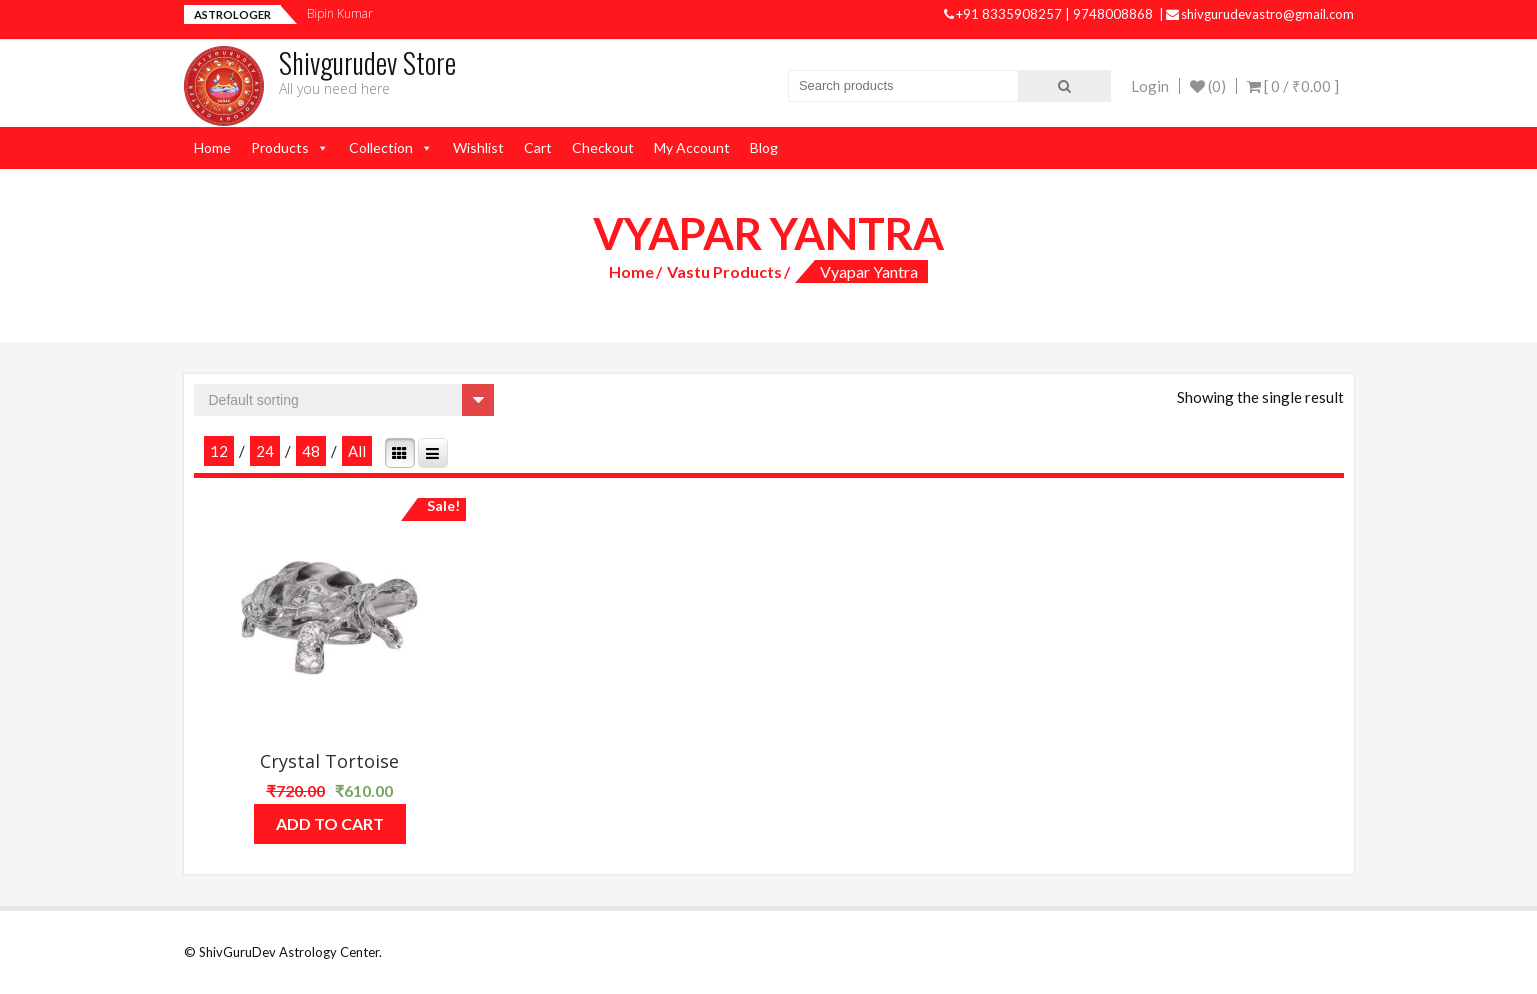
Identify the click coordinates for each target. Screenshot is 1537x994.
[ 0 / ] (1293, 86)
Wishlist (478, 147)
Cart (538, 147)
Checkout (603, 147)
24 (265, 451)
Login (1150, 86)
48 (311, 451)
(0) (1208, 86)
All (357, 451)
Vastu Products (724, 271)
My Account (692, 147)
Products (280, 147)
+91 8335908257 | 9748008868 (1050, 14)
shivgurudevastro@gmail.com (1260, 14)
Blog (764, 147)
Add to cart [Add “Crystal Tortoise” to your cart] (330, 823)
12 (219, 451)
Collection (381, 147)
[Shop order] (344, 400)
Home (212, 147)
